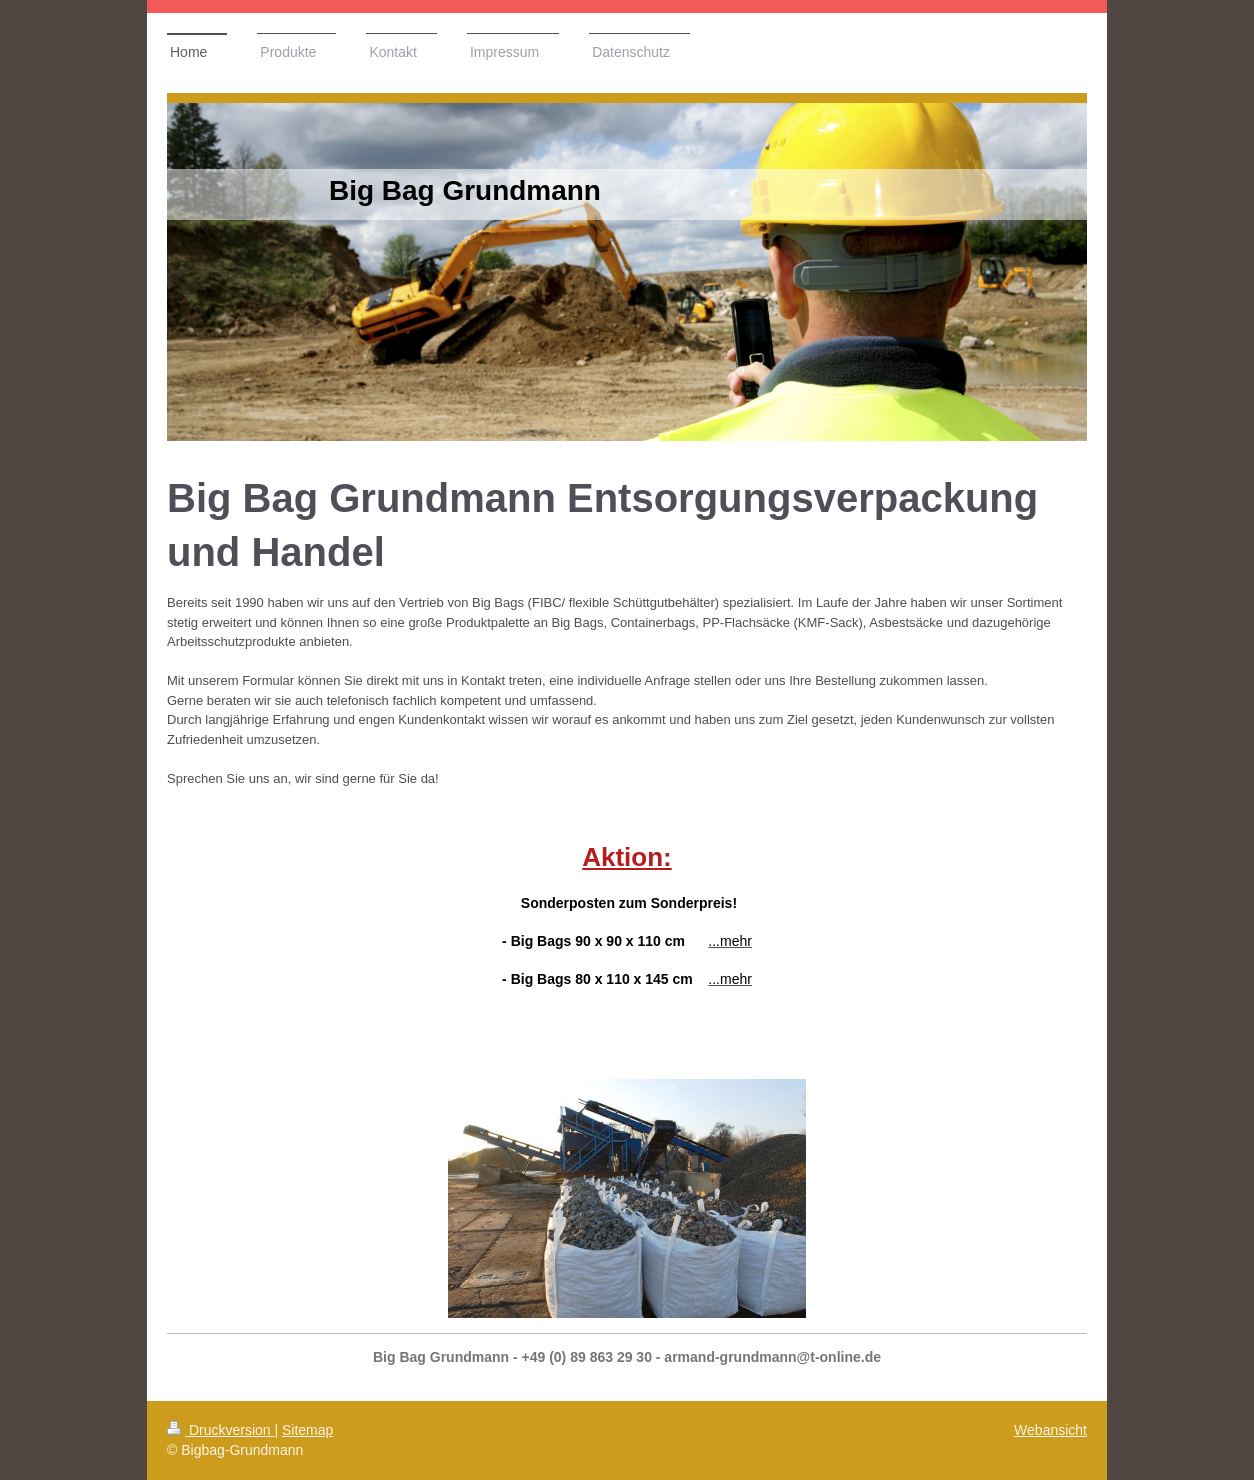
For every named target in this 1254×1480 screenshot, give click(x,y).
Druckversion (220, 1430)
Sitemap (307, 1430)
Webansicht (1050, 1430)
